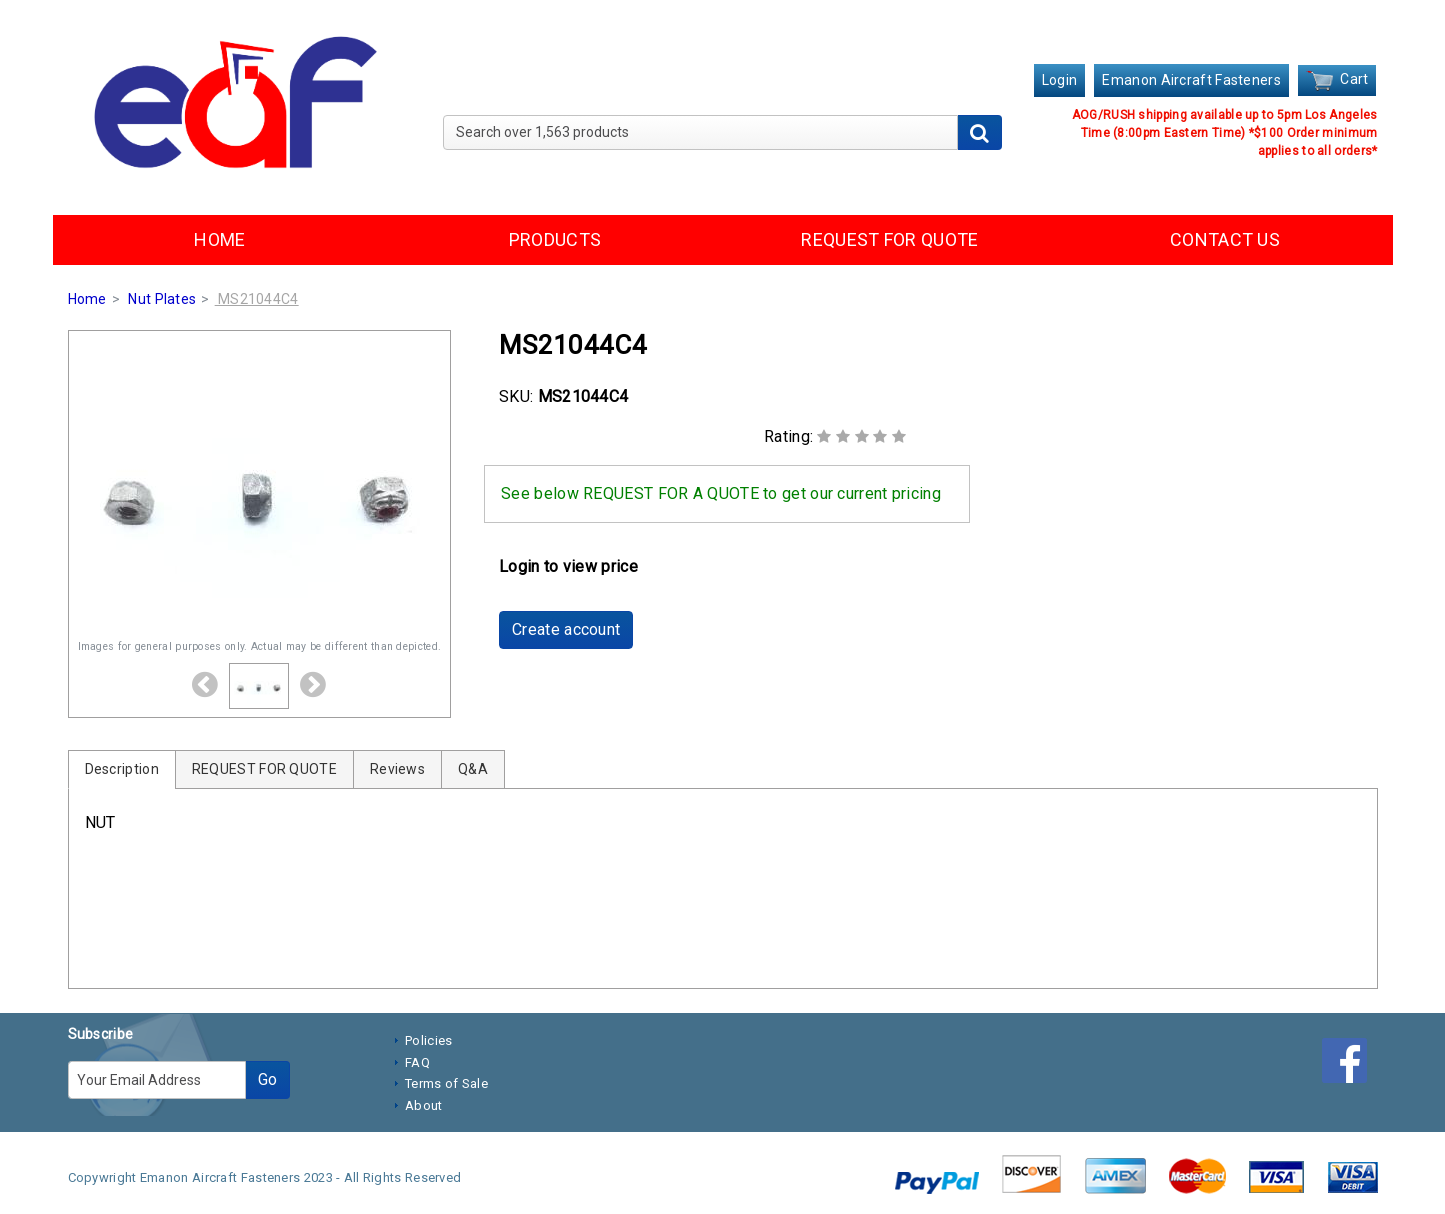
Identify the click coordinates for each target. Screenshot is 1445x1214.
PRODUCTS (555, 239)
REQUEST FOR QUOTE (889, 239)
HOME (219, 239)
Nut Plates (162, 299)
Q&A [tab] (473, 769)
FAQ (417, 1062)
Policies (428, 1040)
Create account (566, 629)
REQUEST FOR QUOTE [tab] (264, 769)
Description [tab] (122, 769)
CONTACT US (1225, 239)
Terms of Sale (446, 1083)
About (424, 1105)
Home (87, 299)
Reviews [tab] (397, 769)
